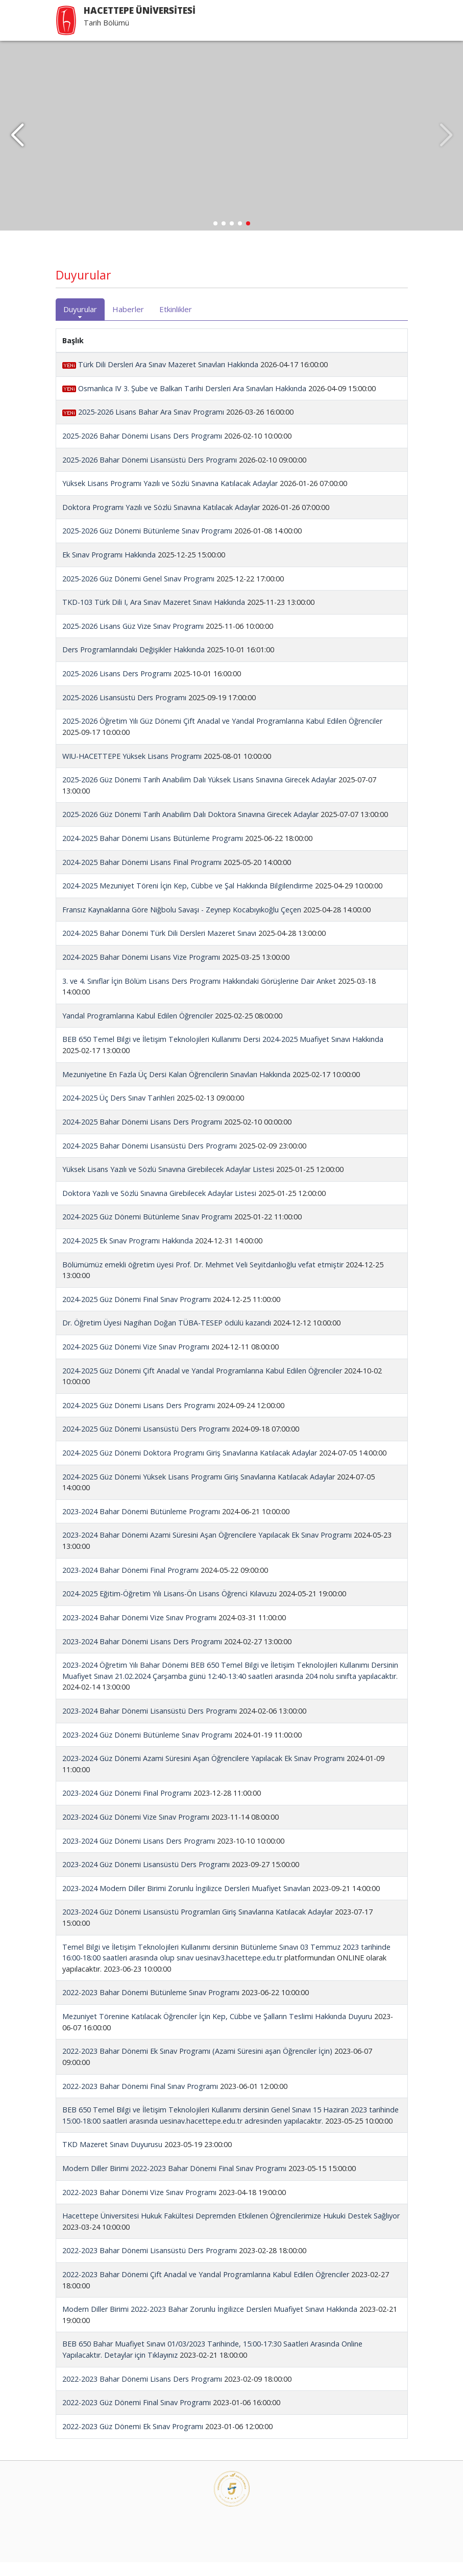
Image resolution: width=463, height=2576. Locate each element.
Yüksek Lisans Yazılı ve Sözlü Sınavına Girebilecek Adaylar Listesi (168, 1183)
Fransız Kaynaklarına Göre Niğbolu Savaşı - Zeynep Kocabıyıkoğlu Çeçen (181, 923)
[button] (17, 143)
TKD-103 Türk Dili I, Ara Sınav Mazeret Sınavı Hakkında (153, 616)
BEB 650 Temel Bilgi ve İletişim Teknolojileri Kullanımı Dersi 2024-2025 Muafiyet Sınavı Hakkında (222, 1053)
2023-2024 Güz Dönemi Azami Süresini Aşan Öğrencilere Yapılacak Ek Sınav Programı (203, 1772)
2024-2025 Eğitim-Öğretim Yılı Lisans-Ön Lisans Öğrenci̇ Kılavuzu (169, 1608)
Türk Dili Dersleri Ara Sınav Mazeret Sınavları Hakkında (161, 379)
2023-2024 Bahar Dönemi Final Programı (130, 1584)
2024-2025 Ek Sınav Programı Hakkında (127, 1255)
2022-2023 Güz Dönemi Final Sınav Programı (136, 2416)
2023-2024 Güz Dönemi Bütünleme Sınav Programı (147, 1748)
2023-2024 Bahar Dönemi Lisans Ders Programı (142, 1655)
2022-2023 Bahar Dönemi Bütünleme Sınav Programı (150, 2006)
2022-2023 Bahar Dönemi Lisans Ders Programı (142, 2393)
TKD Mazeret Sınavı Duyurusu (112, 2158)
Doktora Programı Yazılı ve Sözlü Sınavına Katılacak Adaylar (161, 521)
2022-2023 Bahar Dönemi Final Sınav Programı (140, 2100)
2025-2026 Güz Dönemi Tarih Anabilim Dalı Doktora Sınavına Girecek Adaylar (190, 828)
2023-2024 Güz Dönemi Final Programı (126, 1807)
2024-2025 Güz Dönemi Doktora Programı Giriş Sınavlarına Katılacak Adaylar (189, 1467)
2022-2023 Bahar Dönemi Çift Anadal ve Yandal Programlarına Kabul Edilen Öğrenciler (205, 2288)
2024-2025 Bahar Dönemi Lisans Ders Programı (142, 1135)
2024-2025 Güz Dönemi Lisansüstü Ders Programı (146, 1443)
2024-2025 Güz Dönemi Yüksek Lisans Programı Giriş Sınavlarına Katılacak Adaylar (198, 1490)
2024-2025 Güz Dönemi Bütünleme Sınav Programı (147, 1231)
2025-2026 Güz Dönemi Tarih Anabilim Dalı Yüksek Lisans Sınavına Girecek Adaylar (199, 794)
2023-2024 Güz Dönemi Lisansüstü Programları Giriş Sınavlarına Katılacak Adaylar (197, 1926)
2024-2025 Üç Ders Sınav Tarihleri (118, 1112)
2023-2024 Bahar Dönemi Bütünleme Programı (141, 1525)
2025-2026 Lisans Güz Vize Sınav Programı (133, 640)
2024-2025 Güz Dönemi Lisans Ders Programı (138, 1419)
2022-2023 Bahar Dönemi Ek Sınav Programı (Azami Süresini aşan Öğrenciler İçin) (197, 2065)
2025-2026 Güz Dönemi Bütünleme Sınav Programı (147, 545)
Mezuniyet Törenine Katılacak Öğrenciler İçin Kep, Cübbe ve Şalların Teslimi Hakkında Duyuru (217, 2030)
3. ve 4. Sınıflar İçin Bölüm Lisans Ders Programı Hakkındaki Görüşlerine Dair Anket (199, 995)
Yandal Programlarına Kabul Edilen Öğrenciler (137, 1029)
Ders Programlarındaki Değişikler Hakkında (133, 664)
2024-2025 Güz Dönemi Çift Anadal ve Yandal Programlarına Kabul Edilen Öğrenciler (202, 1384)
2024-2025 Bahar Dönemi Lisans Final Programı (143, 876)
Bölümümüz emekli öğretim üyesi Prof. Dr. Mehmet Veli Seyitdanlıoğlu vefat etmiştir (203, 1278)
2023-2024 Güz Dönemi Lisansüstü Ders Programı (146, 1878)
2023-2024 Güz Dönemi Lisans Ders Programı (138, 1854)
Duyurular (80, 323)
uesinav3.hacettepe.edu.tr (239, 1972)
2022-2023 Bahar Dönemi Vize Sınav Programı (139, 2206)
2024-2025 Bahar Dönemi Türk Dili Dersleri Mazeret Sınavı (159, 947)
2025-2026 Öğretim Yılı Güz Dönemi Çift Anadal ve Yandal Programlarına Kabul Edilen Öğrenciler (222, 735)
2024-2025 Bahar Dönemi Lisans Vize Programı (141, 971)
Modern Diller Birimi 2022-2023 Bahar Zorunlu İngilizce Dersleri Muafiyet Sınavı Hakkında (209, 2323)
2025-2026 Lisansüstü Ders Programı (124, 711)
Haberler (128, 323)
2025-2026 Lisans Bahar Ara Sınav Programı (143, 426)
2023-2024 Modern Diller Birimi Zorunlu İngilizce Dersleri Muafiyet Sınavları (186, 1902)
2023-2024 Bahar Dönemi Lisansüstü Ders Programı (149, 1725)
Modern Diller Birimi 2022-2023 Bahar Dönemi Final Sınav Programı (174, 2182)
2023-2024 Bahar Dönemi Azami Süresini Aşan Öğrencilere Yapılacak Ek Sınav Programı (207, 1549)
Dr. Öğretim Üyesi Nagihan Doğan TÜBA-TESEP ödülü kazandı (166, 1337)
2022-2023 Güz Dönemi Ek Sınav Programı (132, 2440)
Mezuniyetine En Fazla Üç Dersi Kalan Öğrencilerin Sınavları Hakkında (176, 1088)
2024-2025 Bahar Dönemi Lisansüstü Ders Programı (149, 1159)
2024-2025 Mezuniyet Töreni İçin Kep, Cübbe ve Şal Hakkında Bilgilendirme (187, 900)
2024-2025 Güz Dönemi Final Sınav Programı (136, 1313)
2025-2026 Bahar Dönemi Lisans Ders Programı (142, 450)
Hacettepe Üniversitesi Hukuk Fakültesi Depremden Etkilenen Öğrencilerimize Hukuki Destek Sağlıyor (231, 2230)
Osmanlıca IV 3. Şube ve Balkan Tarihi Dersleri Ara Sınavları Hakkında (185, 402)
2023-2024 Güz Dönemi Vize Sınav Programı (135, 1831)
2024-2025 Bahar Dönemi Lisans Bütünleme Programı (153, 852)
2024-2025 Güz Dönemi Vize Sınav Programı (135, 1361)
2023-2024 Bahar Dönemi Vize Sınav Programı (139, 1632)
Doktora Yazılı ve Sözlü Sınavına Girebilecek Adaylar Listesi (159, 1207)
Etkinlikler (175, 323)
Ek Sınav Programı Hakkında (109, 569)
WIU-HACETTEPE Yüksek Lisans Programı (132, 770)
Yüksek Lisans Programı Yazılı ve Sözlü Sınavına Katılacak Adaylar (170, 497)
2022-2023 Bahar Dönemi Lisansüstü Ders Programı (149, 2264)
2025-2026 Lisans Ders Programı (117, 688)
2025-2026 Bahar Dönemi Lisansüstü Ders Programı (149, 473)
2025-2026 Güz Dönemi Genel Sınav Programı (138, 592)
